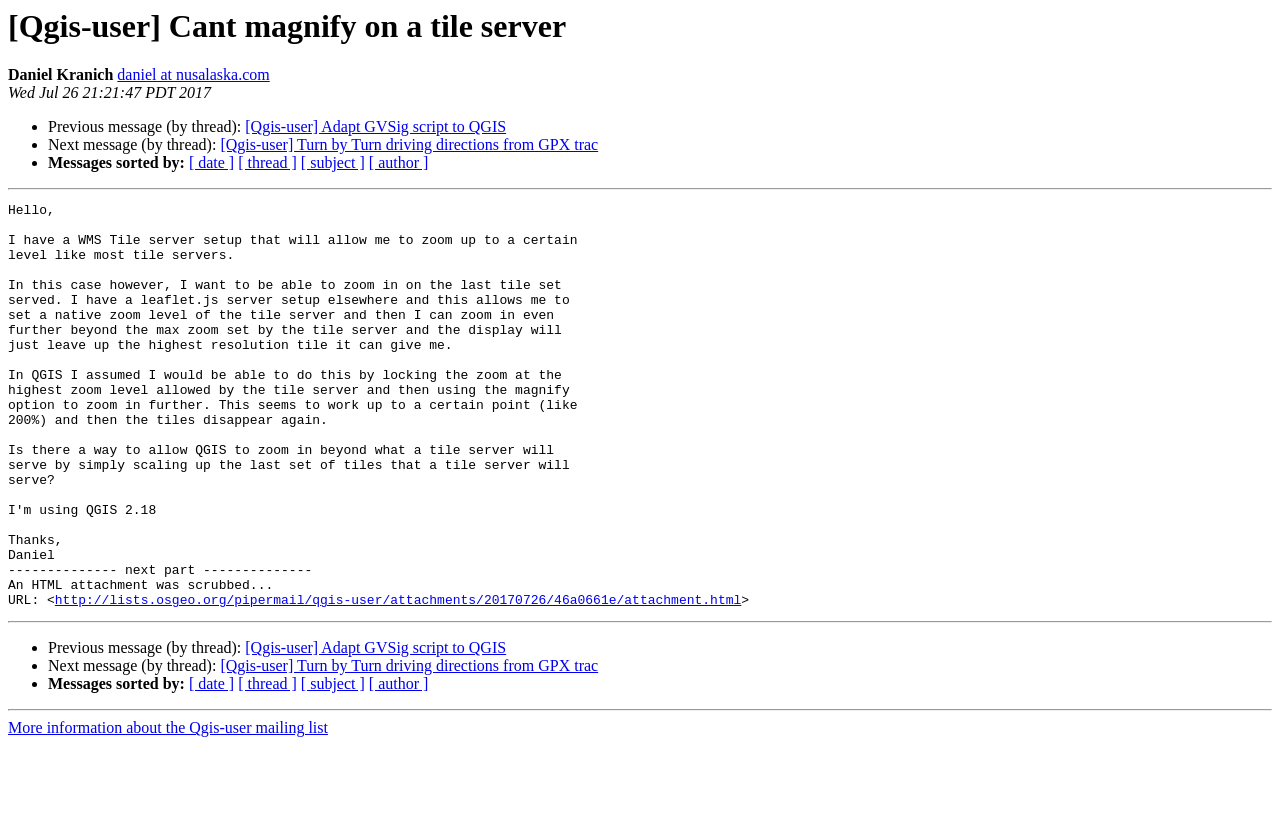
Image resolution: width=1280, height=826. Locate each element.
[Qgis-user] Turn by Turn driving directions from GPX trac (409, 144)
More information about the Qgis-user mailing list (168, 808)
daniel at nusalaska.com (193, 74)
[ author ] (399, 162)
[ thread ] (267, 162)
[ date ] (211, 162)
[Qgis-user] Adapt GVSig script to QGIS (375, 126)
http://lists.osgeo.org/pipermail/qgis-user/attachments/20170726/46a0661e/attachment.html (398, 680)
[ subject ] (333, 162)
